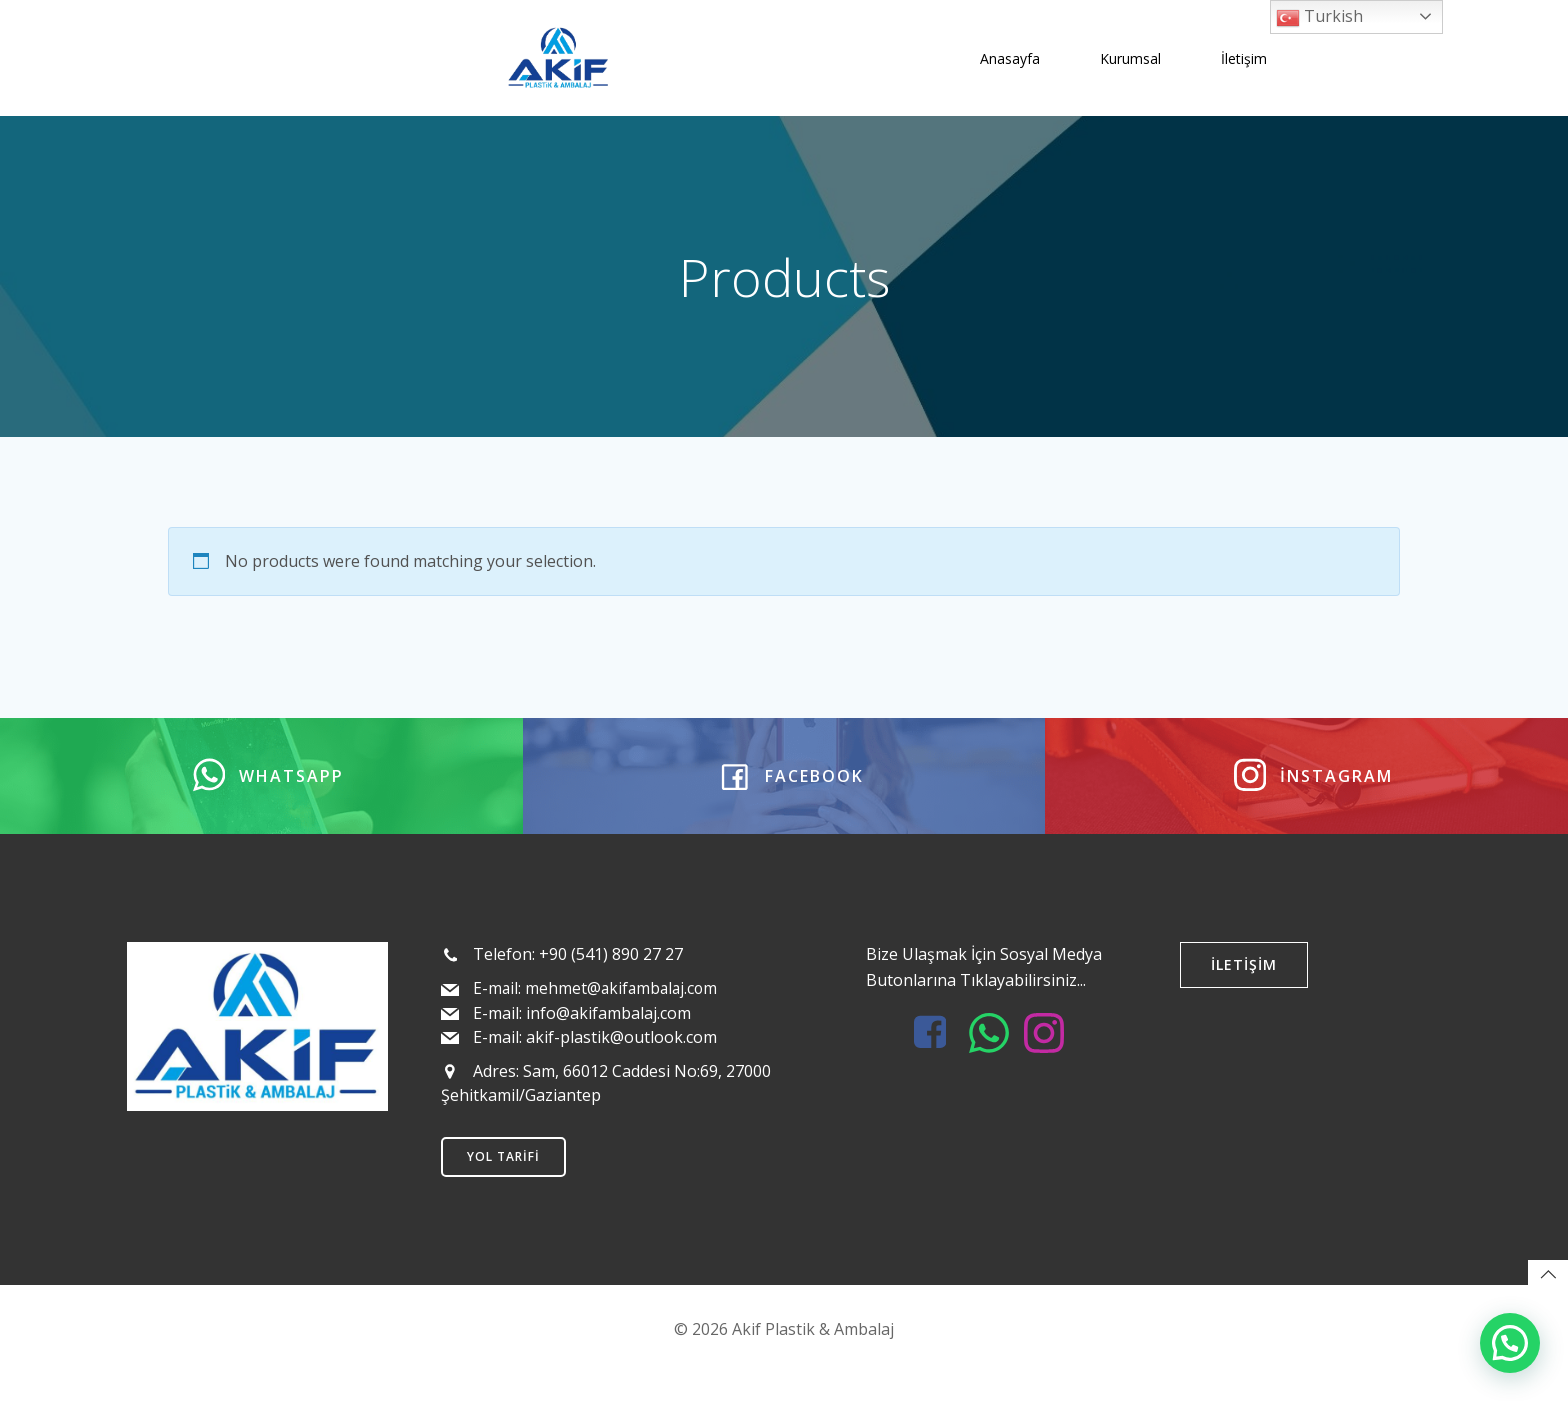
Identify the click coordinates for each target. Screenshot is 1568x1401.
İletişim (1243, 54)
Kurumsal (1129, 54)
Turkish (1319, 17)
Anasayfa (1009, 54)
